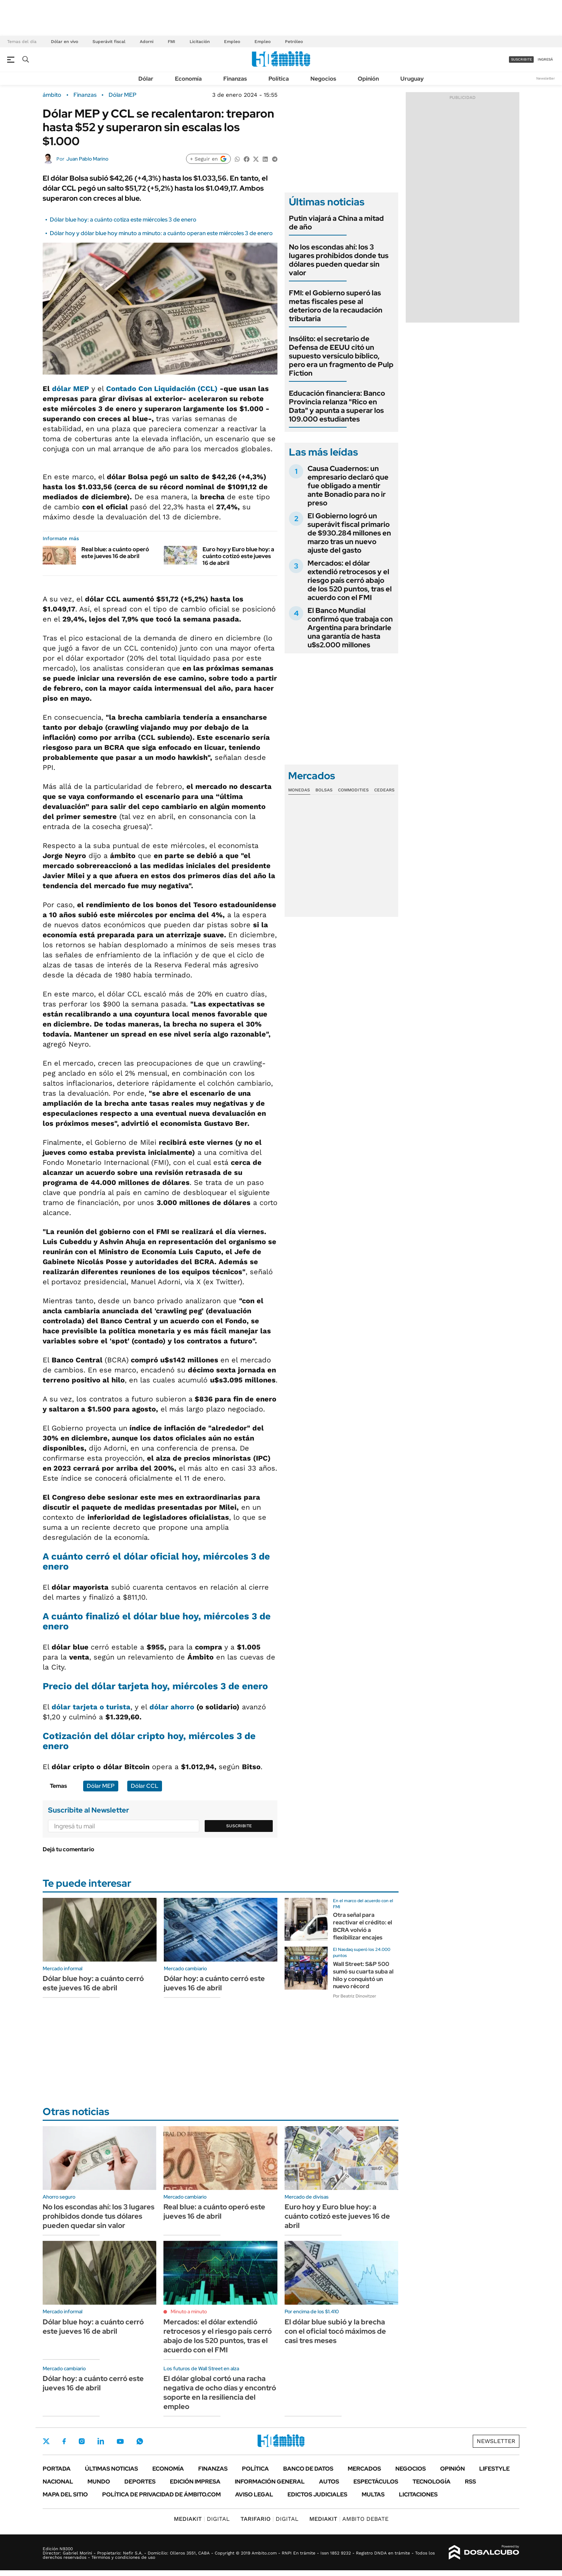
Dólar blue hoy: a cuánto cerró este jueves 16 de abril (93, 1983)
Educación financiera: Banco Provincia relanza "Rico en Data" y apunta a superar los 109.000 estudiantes (337, 406)
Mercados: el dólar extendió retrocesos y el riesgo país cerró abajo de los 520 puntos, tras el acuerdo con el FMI (350, 580)
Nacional (58, 2481)
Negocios (323, 78)
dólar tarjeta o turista (91, 1707)
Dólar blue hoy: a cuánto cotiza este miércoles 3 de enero (123, 219)
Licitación (200, 41)
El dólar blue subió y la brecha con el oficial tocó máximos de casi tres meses (335, 2331)
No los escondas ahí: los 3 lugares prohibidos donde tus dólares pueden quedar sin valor (339, 259)
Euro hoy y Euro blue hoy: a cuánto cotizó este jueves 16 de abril (238, 556)
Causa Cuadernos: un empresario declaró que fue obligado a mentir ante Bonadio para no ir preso (348, 486)
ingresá (545, 59)
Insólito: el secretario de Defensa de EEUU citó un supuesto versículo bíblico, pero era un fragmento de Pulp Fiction (341, 356)
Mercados (364, 2468)
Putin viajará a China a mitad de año (336, 223)
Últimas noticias (111, 2468)
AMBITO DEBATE (349, 2518)
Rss (470, 2481)
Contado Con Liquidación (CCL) (162, 388)
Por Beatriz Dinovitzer (354, 1996)
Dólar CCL (144, 1786)
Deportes (140, 2481)
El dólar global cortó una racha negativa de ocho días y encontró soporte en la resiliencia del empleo (219, 2392)
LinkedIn (100, 2441)
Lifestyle (494, 2468)
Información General (270, 2481)
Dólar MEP (123, 95)
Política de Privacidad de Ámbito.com (161, 2494)
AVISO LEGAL (254, 2494)
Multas (373, 2494)
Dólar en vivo (64, 41)
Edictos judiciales (317, 2494)
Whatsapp (140, 2441)
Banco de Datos (308, 2468)
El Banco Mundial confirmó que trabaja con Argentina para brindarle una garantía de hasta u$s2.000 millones (350, 627)
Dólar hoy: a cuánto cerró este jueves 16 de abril (214, 1983)
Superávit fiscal (108, 41)
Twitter (46, 2441)
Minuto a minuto (189, 2311)
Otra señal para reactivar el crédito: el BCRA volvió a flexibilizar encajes (362, 1926)
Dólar (145, 78)
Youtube (120, 2441)
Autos (329, 2481)
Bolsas (324, 789)
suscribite (521, 59)
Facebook (64, 2441)
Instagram (81, 2441)
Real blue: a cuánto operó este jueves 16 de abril (115, 553)
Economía (188, 78)
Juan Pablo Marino (87, 159)
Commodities (353, 789)
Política (278, 78)
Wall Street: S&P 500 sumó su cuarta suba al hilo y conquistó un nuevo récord (363, 1975)
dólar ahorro (171, 1707)
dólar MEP (70, 388)
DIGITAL (202, 2518)
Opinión (368, 78)
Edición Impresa (195, 2481)
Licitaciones (418, 2494)
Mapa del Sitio (65, 2494)
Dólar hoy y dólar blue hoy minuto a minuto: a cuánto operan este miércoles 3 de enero (161, 233)
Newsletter (545, 78)
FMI (171, 41)
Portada (57, 2468)
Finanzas (235, 78)
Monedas (299, 789)
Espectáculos (375, 2481)
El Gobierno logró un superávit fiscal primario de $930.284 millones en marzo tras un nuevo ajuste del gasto (349, 533)
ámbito (52, 95)
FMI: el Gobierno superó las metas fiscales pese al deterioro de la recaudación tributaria (335, 305)
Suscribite (239, 1825)
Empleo (232, 41)
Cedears (384, 789)
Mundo (98, 2481)
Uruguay (412, 78)
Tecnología (432, 2481)
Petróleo (294, 41)
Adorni (146, 41)
